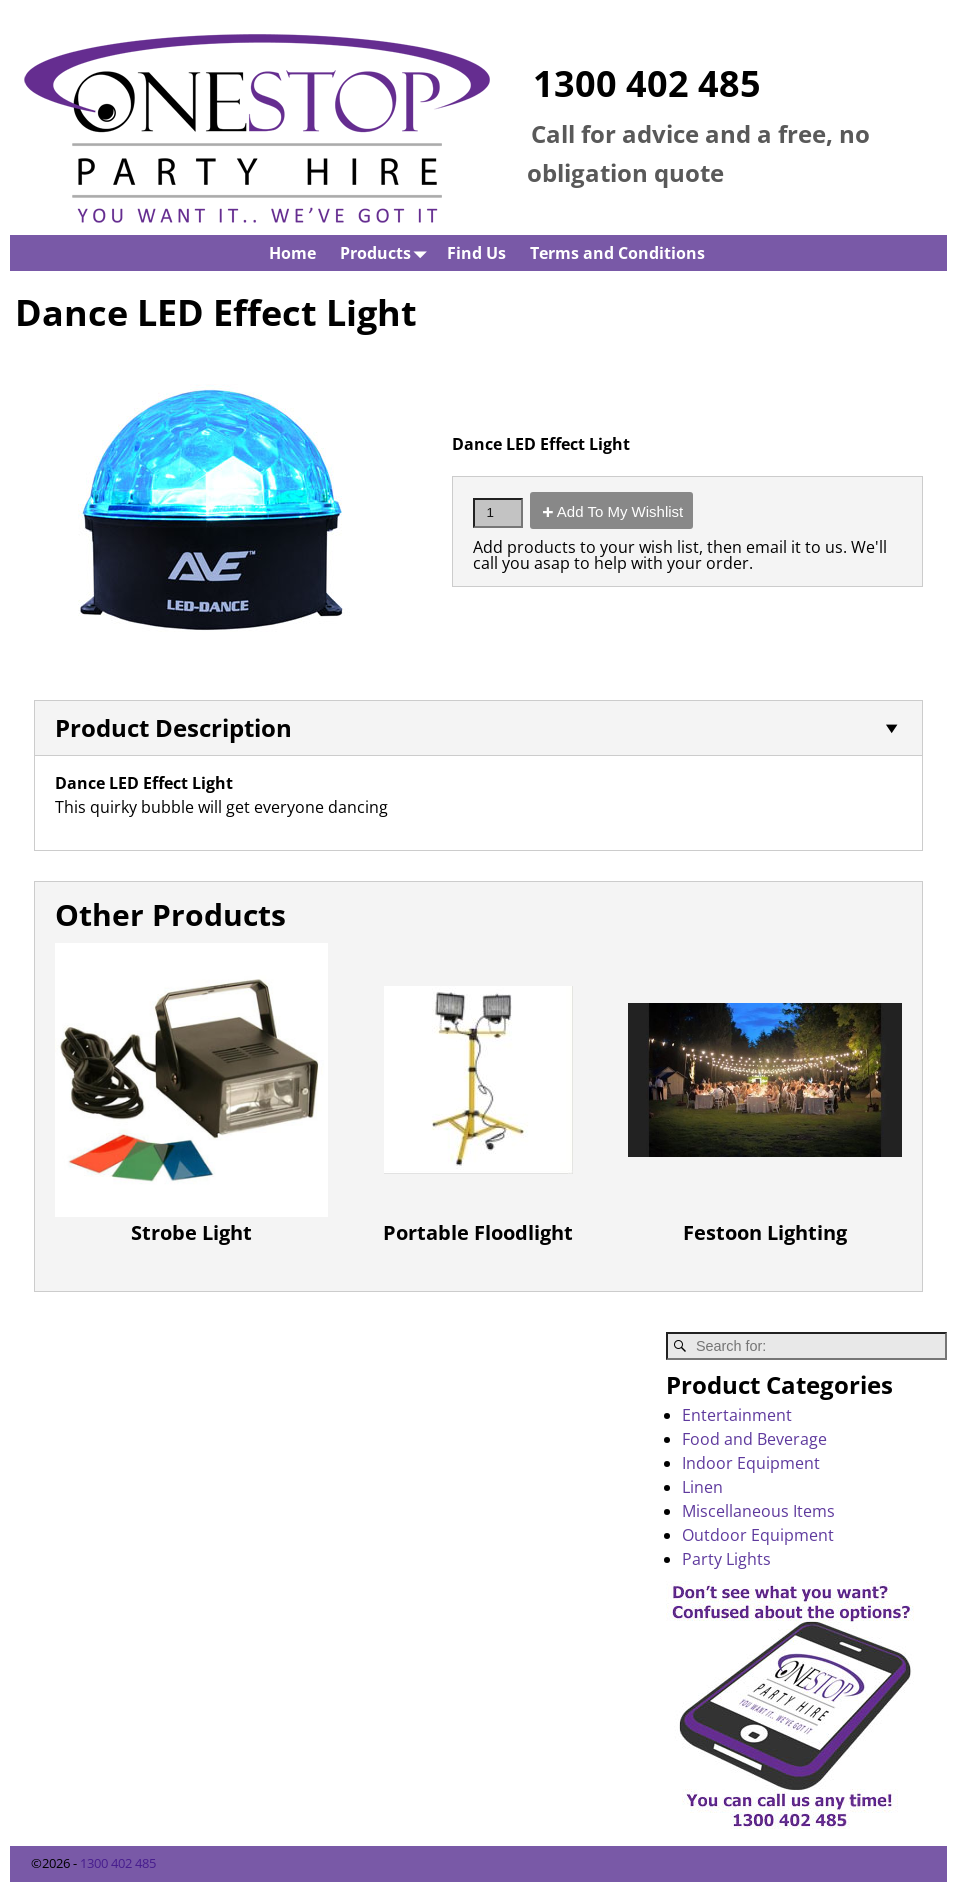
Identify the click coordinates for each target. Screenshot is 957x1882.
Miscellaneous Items (758, 1511)
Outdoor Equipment (758, 1535)
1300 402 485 (647, 83)
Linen (702, 1487)
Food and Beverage (754, 1439)
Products (387, 252)
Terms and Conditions (617, 253)
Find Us (476, 253)
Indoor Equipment (751, 1463)
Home (292, 253)
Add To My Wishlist (620, 511)
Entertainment (737, 1415)
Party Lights (726, 1559)
